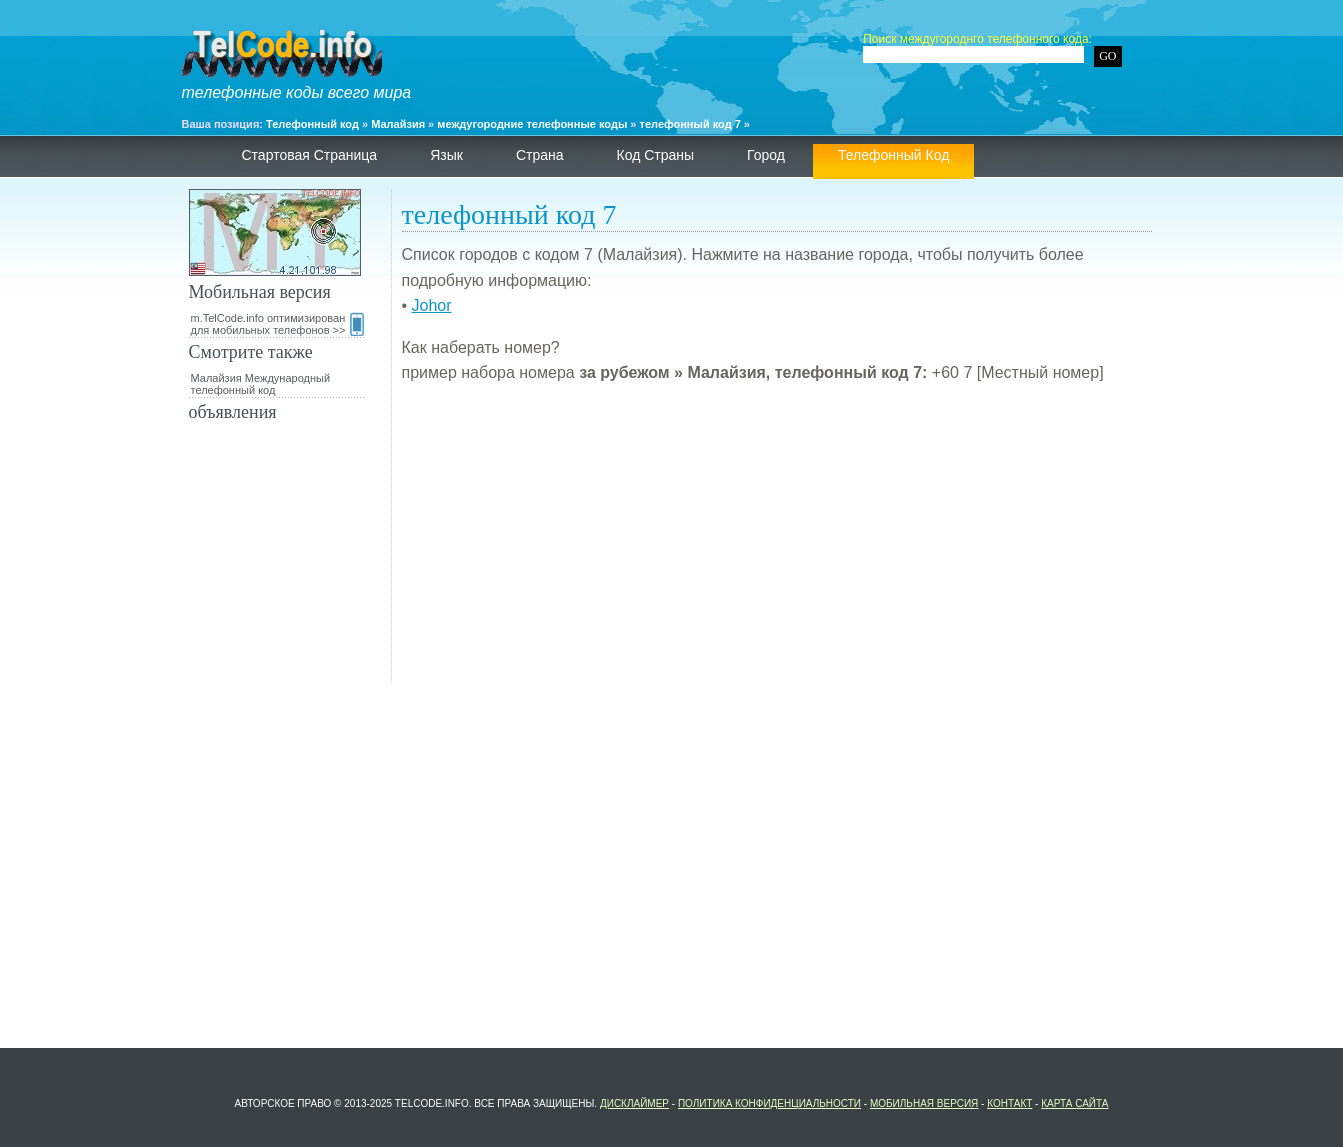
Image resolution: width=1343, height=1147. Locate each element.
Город (766, 155)
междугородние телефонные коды (532, 124)
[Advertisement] (777, 542)
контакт (1009, 1103)
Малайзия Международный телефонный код (261, 384)
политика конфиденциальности (769, 1103)
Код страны (656, 155)
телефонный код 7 (690, 124)
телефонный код (893, 155)
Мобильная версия (924, 1103)
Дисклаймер (634, 1103)
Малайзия (398, 124)
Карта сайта (1074, 1103)
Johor (432, 305)
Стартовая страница (310, 155)
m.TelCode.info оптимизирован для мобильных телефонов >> (277, 324)
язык (446, 155)
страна (540, 155)
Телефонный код (312, 124)
